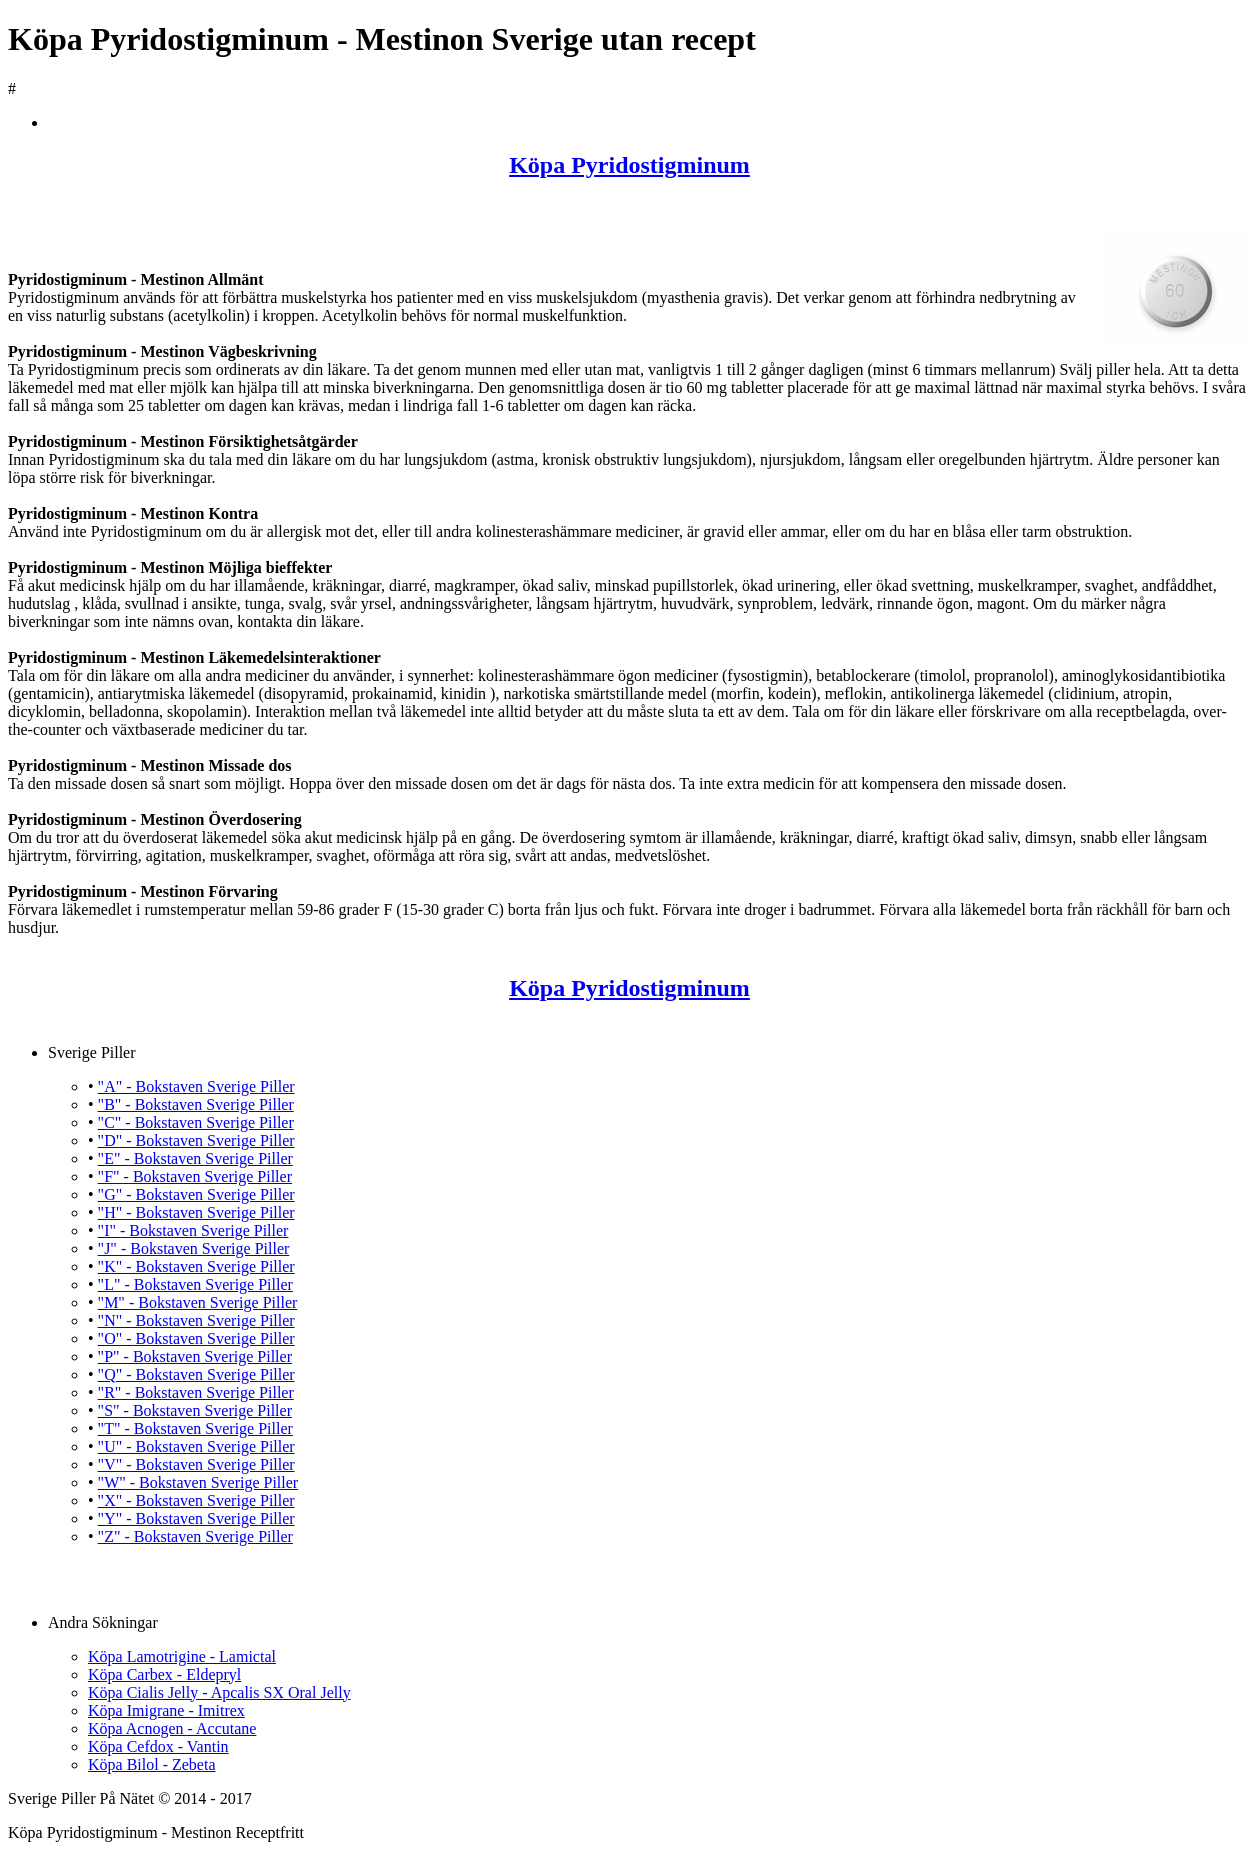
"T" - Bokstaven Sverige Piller (195, 1428)
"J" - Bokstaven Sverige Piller (194, 1248)
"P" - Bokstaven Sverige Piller (195, 1356)
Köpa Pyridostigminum (629, 165)
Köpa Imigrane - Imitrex (166, 1710)
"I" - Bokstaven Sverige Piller (193, 1230)
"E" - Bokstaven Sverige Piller (195, 1158)
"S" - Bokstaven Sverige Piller (195, 1410)
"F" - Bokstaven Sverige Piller (195, 1176)
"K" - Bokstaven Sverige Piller (196, 1266)
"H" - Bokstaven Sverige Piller (196, 1212)
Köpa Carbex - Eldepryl (164, 1674)
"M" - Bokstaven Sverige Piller (198, 1302)
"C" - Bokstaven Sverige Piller (196, 1122)
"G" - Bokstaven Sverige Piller (196, 1194)
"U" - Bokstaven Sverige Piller (196, 1446)
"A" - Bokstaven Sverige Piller (196, 1086)
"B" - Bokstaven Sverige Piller (196, 1104)
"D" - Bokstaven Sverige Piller (196, 1140)
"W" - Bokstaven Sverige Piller (198, 1482)
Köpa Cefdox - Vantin (158, 1746)
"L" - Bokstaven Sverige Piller (195, 1284)
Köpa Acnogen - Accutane (172, 1728)
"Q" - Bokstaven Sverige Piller (196, 1374)
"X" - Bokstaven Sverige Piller (196, 1500)
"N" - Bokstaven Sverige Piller (196, 1320)
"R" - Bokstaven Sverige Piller (196, 1392)
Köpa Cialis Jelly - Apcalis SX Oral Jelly (219, 1692)
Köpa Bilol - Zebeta (152, 1764)
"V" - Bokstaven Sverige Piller (196, 1464)
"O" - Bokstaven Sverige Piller (196, 1338)
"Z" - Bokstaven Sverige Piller (195, 1536)
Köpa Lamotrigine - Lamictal (182, 1656)
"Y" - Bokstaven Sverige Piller (196, 1518)
